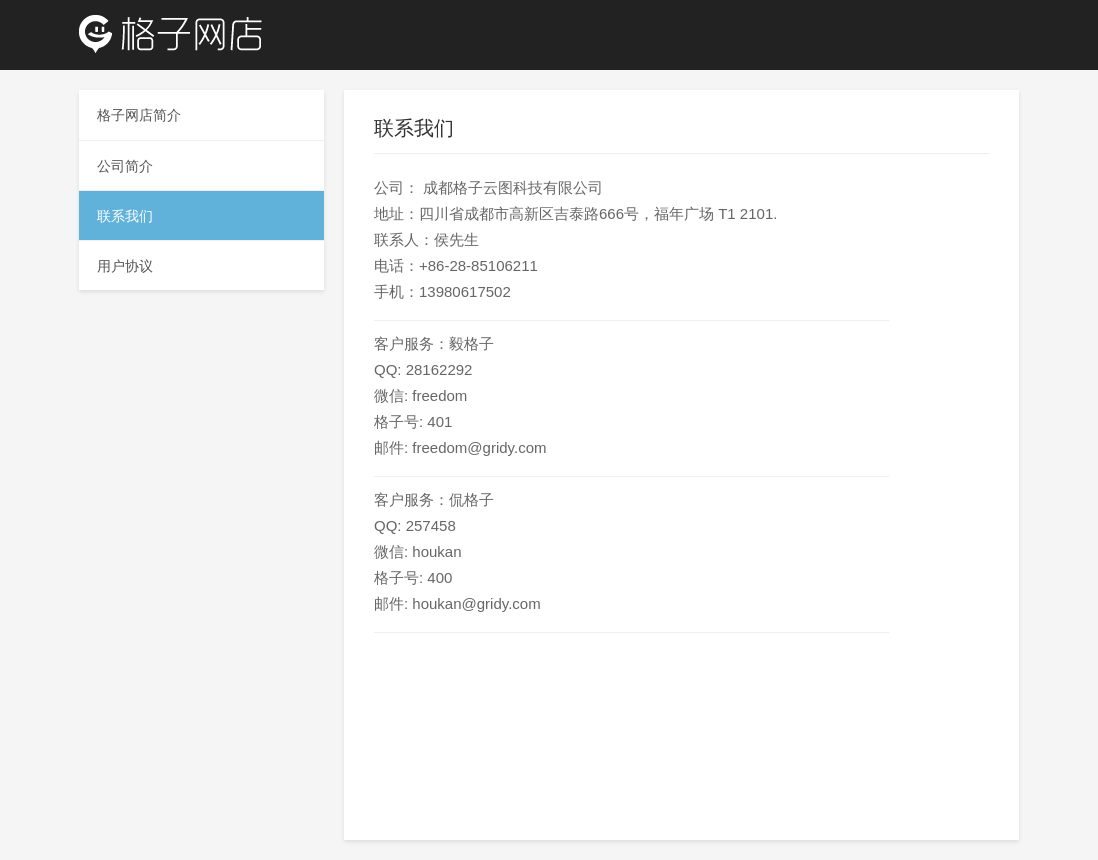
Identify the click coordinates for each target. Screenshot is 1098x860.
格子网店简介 (139, 115)
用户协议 (125, 266)
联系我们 (125, 216)
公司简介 (125, 166)
